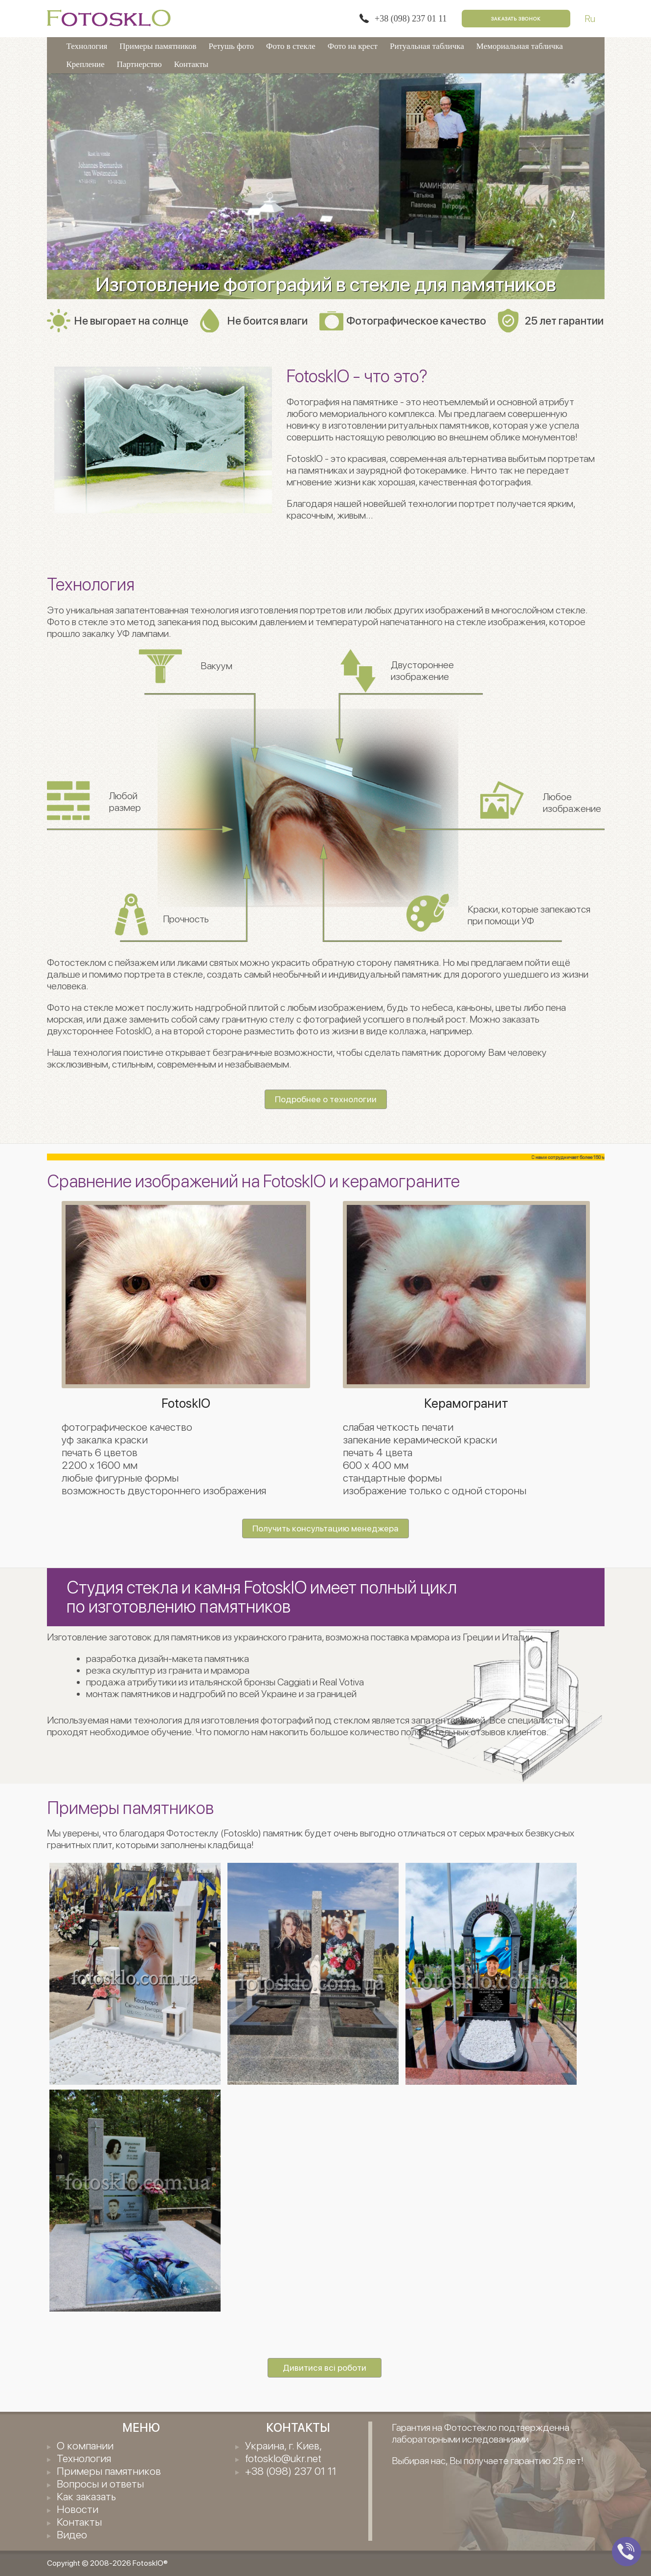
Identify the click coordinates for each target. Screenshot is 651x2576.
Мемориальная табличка (519, 46)
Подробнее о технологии (326, 1099)
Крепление (86, 64)
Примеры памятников (157, 46)
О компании (85, 2445)
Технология (87, 46)
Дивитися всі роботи (324, 2367)
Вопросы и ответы (100, 2483)
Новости (77, 2509)
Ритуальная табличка (427, 46)
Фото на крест (353, 46)
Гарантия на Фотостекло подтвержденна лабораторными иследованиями (480, 2433)
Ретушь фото (231, 46)
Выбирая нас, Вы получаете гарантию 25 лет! (488, 2461)
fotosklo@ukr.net (283, 2458)
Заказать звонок (516, 19)
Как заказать (86, 2496)
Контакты (191, 64)
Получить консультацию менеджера (325, 1528)
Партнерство (139, 64)
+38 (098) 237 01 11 (411, 18)
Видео (72, 2534)
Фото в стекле (290, 46)
